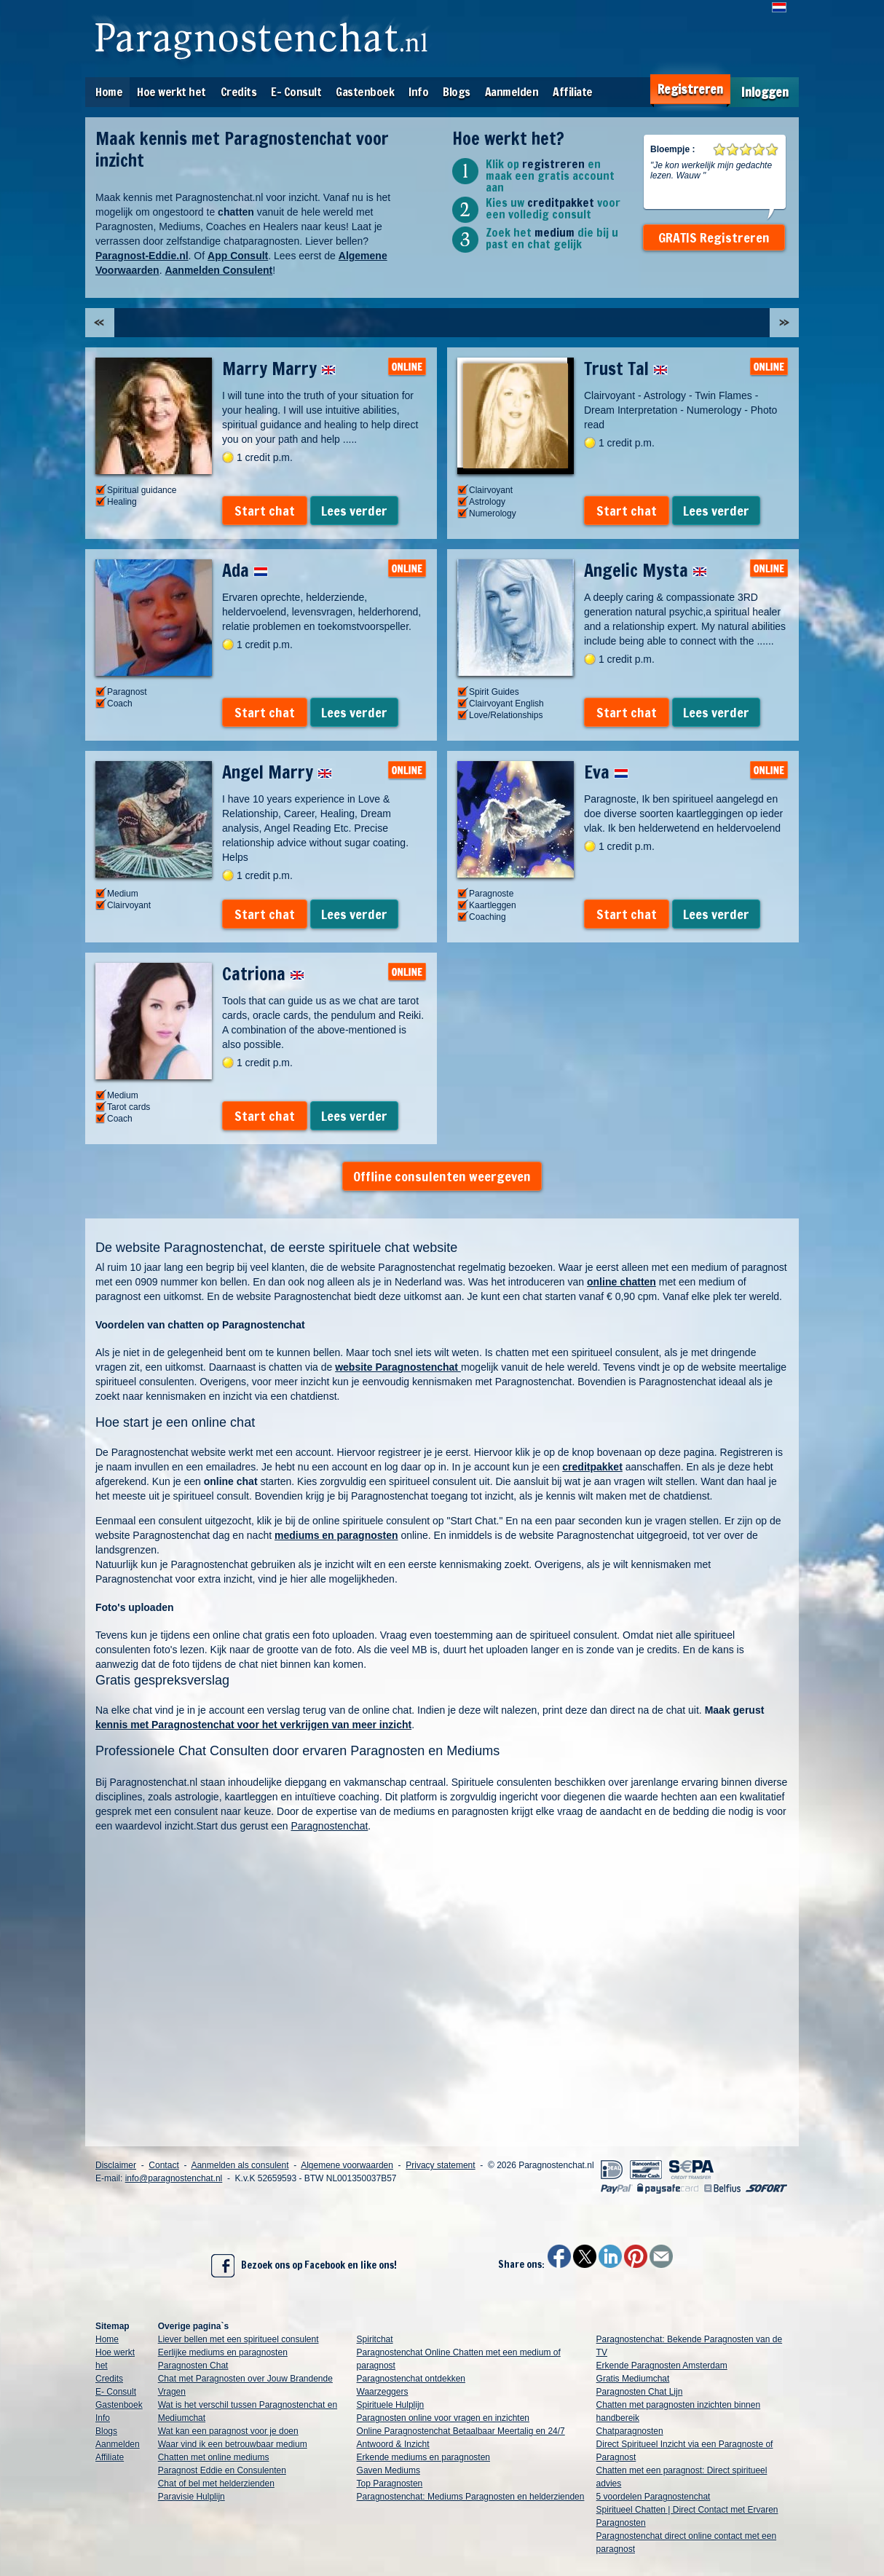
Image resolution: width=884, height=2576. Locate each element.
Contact (163, 2165)
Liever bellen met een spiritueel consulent (238, 2339)
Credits (239, 92)
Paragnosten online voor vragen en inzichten (443, 2418)
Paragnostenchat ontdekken (411, 2379)
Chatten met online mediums (213, 2457)
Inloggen (765, 92)
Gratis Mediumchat (633, 2379)
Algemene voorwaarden (347, 2165)
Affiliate (573, 92)
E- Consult (296, 92)
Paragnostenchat (329, 1826)
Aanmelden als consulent (239, 2165)
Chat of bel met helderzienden (216, 2483)
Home (108, 92)
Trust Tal (626, 368)
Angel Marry (277, 772)
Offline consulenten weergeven (442, 1176)
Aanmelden (512, 92)
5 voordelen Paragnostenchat (653, 2497)
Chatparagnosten (629, 2431)
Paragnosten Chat (193, 2365)
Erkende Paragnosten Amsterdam (661, 2365)
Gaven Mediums (388, 2470)
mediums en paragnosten (336, 1535)
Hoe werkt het (171, 92)
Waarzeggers (383, 2392)
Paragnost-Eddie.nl (142, 255)
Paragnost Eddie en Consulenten (222, 2470)
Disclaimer (115, 2165)
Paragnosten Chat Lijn (639, 2392)
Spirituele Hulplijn (391, 2405)
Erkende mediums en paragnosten (423, 2457)
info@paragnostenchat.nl (174, 2178)
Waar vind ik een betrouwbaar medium (232, 2444)
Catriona (263, 973)
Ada (245, 570)
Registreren (690, 89)
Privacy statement (440, 2165)
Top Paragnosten (390, 2483)
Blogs (456, 92)
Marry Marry (279, 368)
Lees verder (354, 510)
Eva (606, 772)
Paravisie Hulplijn (191, 2497)
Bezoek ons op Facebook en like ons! (304, 2265)
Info (418, 92)
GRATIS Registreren (714, 237)
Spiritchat (375, 2339)
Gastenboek (365, 92)
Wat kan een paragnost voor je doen (228, 2431)
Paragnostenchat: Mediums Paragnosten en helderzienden (471, 2497)
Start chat (264, 510)
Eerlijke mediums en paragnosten (223, 2352)
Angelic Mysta (645, 570)
